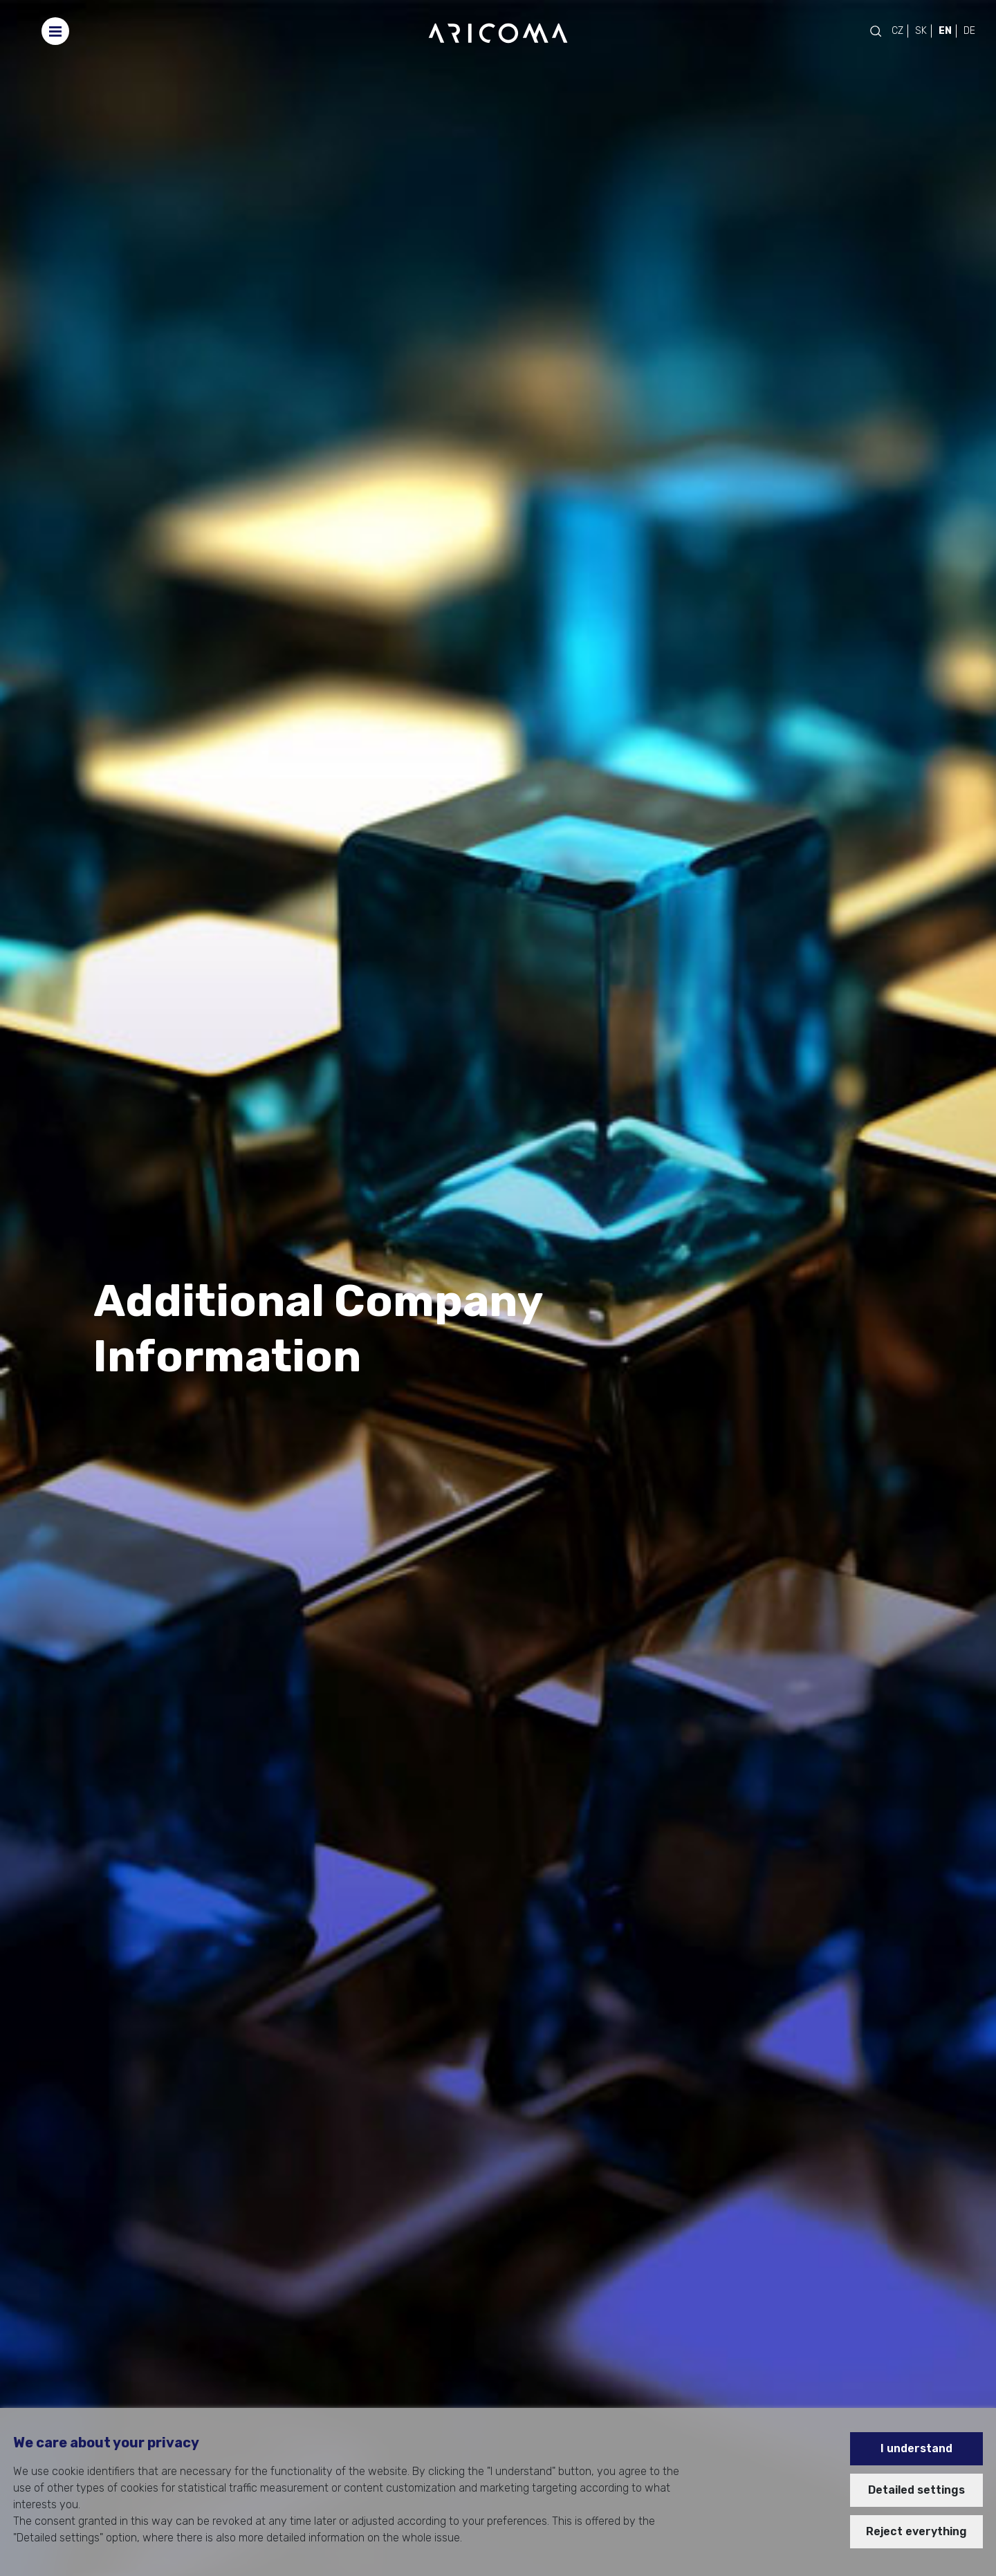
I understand (916, 2448)
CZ (897, 31)
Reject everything (916, 2531)
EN (945, 31)
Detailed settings (916, 2489)
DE (969, 31)
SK (921, 31)
